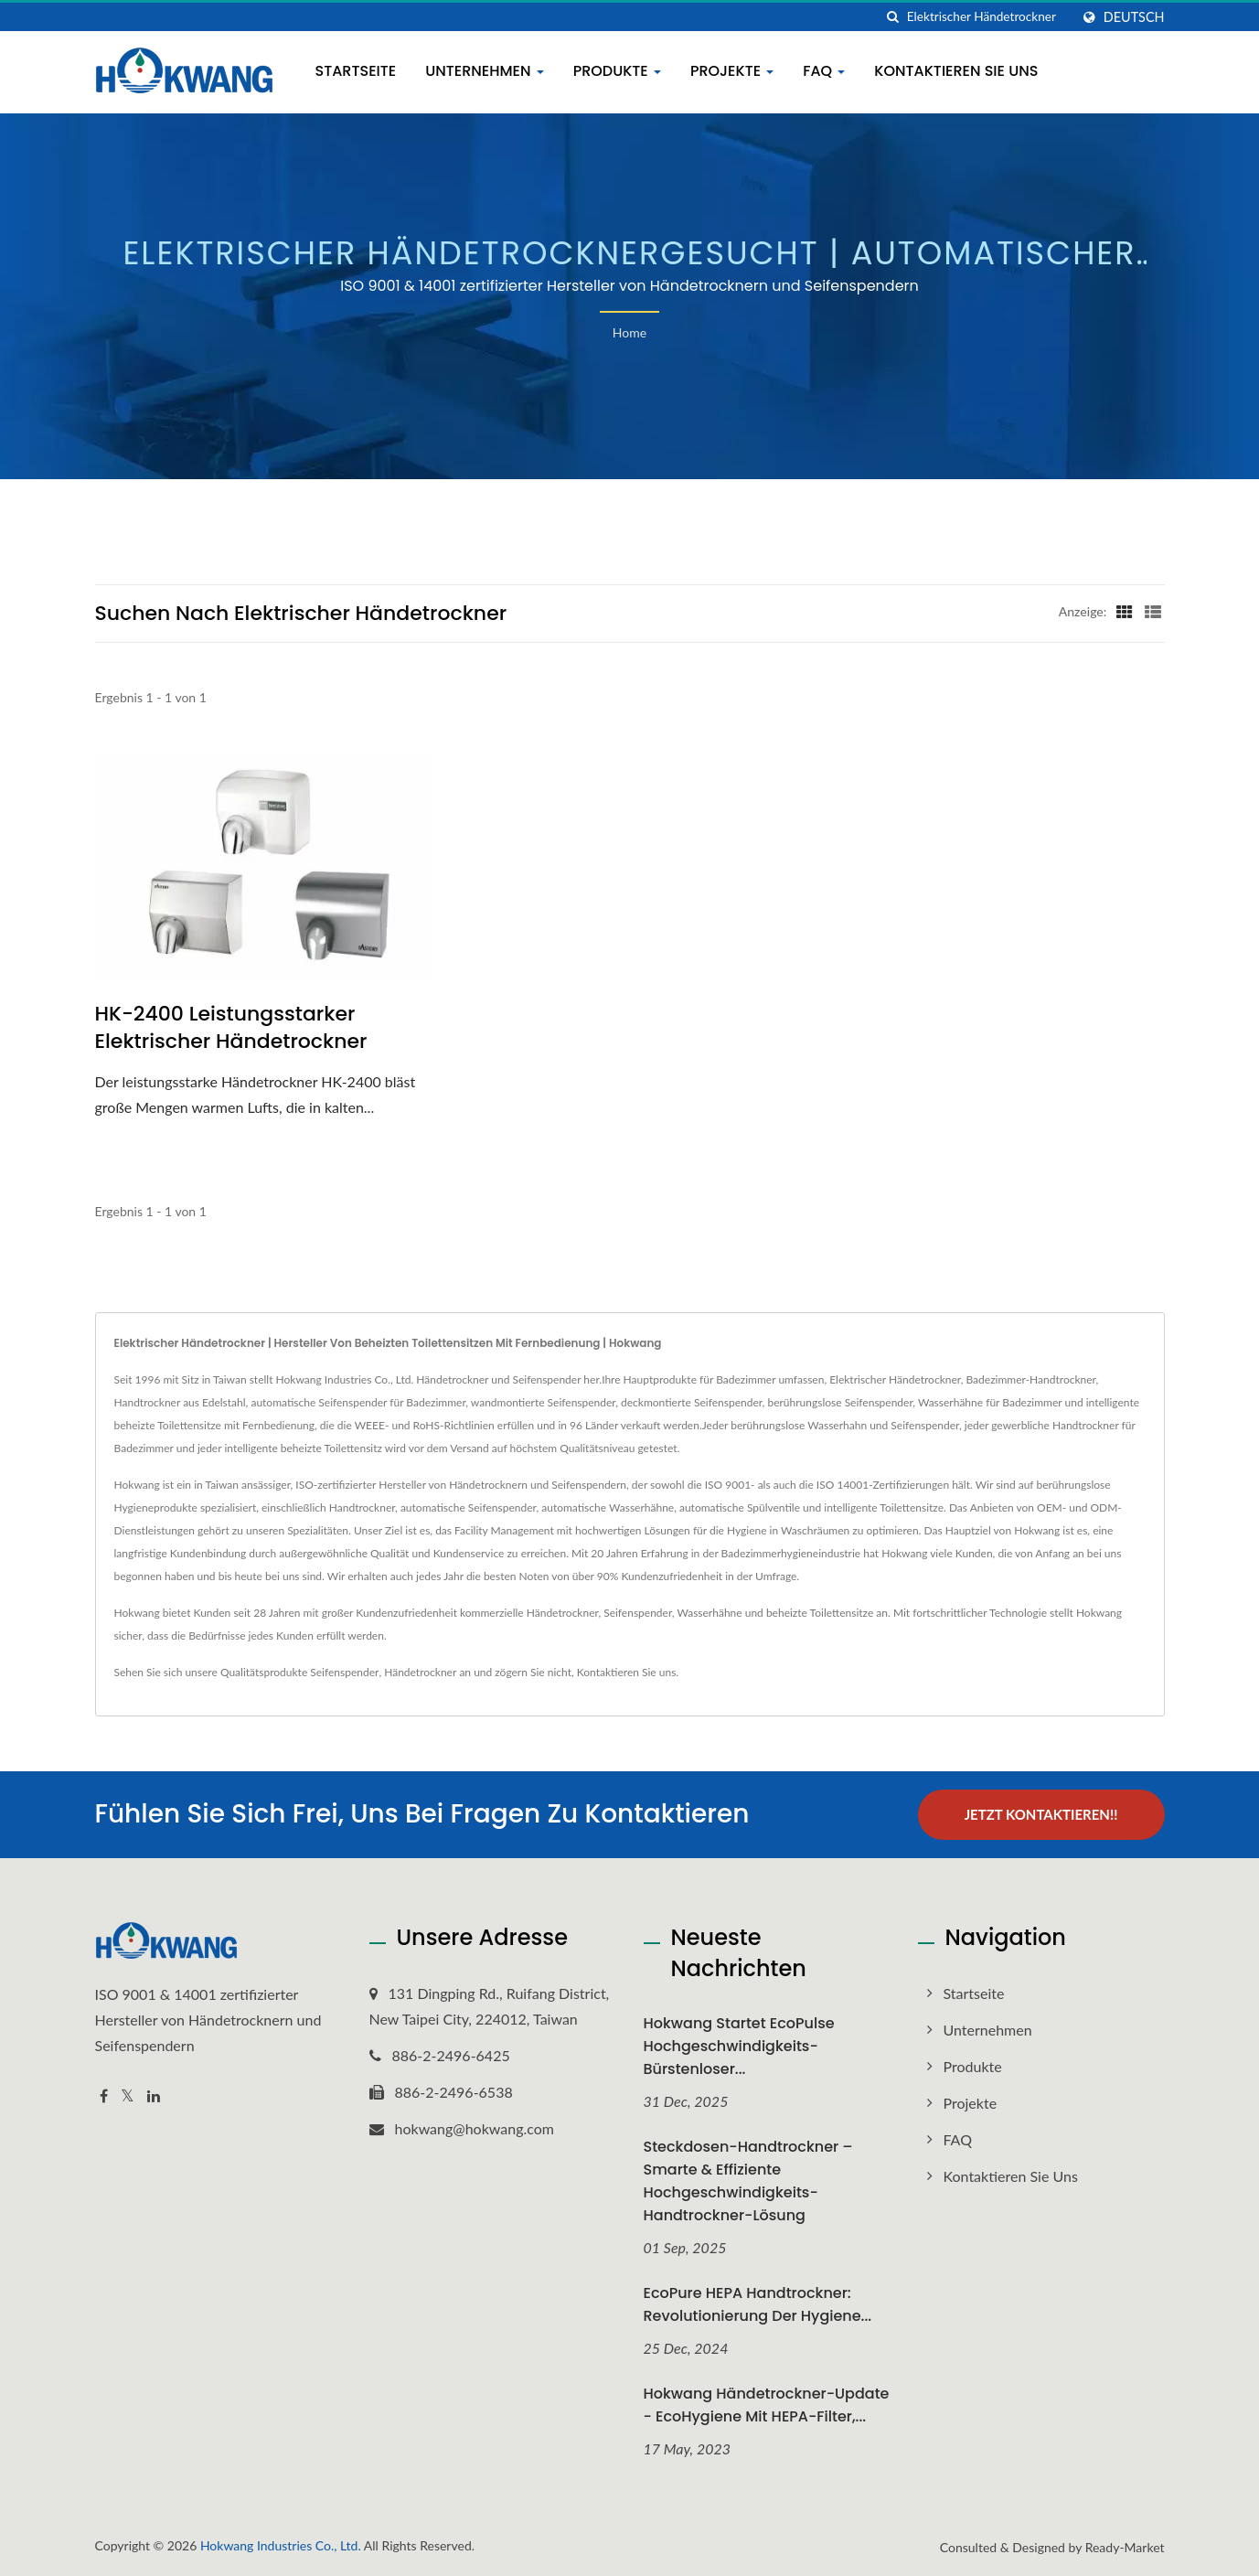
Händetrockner (420, 1672)
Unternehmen (484, 70)
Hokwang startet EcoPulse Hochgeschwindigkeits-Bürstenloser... (739, 2046)
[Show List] (1153, 611)
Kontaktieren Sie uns (956, 70)
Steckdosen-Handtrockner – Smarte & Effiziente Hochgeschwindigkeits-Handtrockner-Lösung (748, 2181)
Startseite (356, 70)
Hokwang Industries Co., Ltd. (280, 2545)
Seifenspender (344, 1672)
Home (629, 332)
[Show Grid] (1124, 611)
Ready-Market (1125, 2547)
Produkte (617, 70)
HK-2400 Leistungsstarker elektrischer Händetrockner (231, 1027)
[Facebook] (104, 2096)
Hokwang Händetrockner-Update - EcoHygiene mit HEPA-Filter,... (767, 2405)
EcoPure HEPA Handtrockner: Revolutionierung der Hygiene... (758, 2304)
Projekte (732, 70)
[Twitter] (127, 2096)
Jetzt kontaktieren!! (1041, 1814)
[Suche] (893, 17)
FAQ (824, 70)
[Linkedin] (153, 2096)
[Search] (988, 17)
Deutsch (1134, 17)
